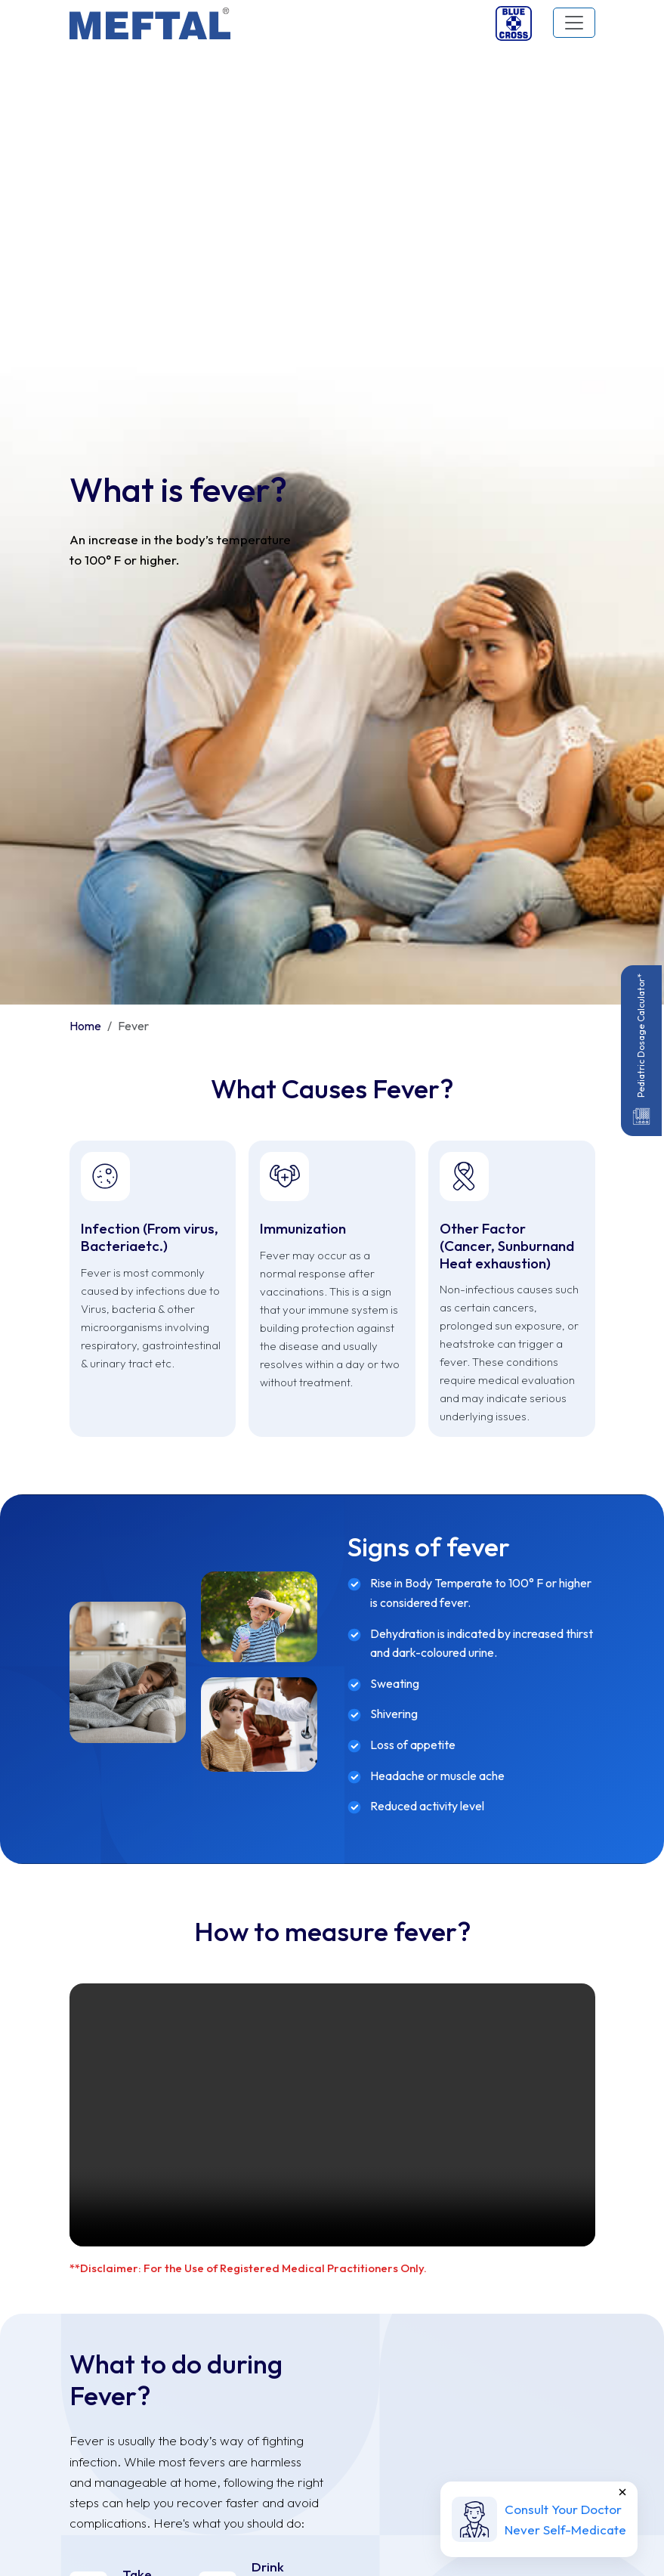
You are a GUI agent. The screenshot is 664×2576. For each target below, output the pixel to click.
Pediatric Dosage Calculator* (641, 1051)
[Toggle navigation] (574, 23)
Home (85, 321)
